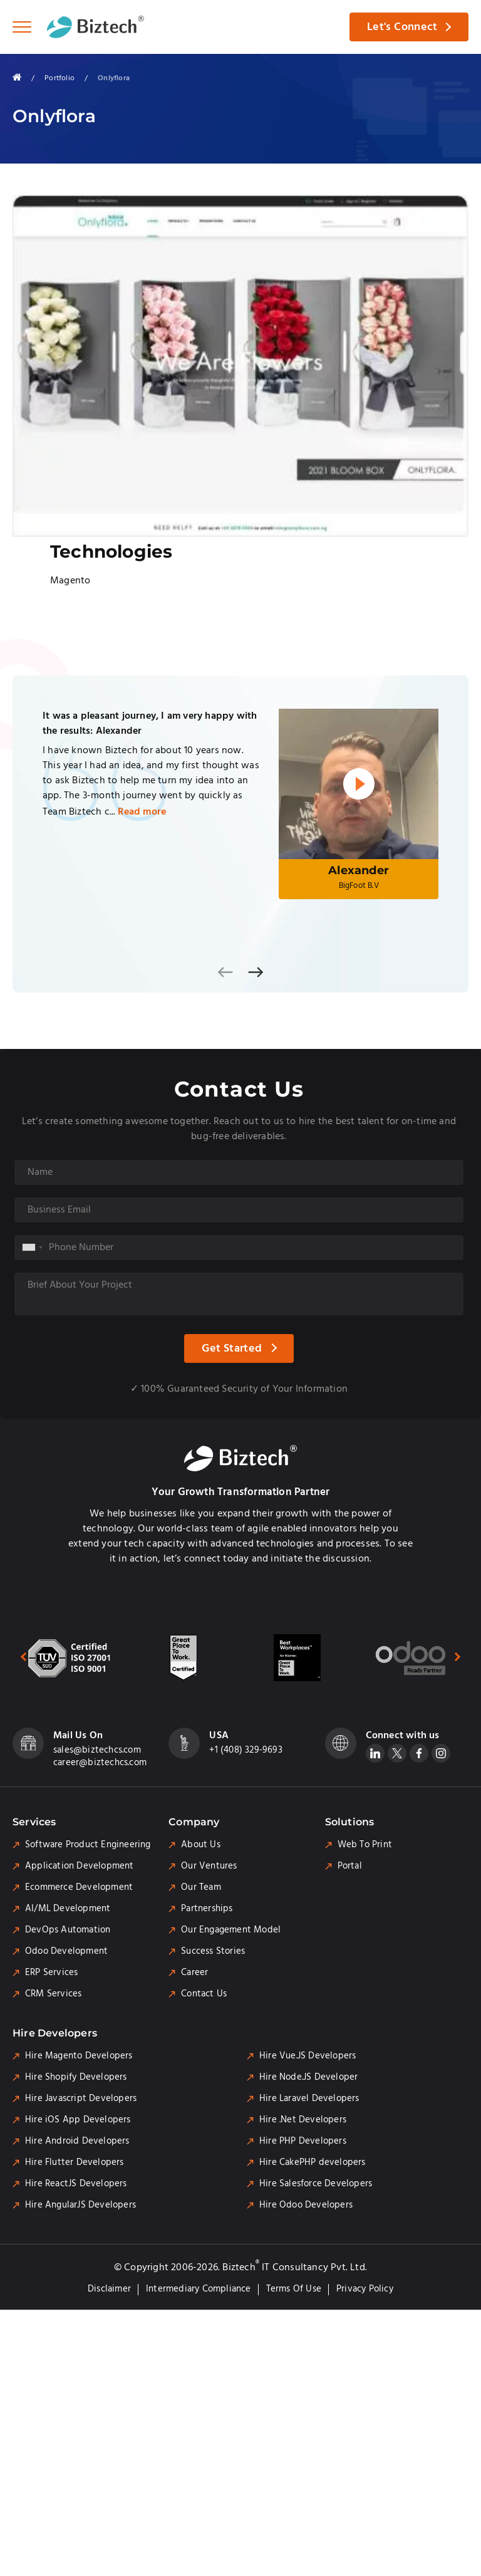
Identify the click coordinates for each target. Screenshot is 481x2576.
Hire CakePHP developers (312, 2162)
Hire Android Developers (77, 2141)
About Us (200, 1845)
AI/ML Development (67, 1909)
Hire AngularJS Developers (80, 2205)
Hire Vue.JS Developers (307, 2056)
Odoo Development (66, 1951)
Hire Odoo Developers (306, 2205)
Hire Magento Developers (79, 2056)
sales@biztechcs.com (97, 1750)
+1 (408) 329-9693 (245, 1750)
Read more (142, 812)
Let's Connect (402, 27)
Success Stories (213, 1951)
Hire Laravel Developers (309, 2098)
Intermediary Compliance (198, 2289)
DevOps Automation (67, 1930)
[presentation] (225, 972)
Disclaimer (109, 2289)
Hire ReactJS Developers (76, 2184)
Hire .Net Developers (302, 2120)
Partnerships (206, 1909)
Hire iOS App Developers (78, 2120)
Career (194, 1972)
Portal (350, 1866)
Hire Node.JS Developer (308, 2077)
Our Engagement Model (231, 1930)
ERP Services (51, 1972)
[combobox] (32, 1247)
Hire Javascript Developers (81, 2098)
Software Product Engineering (88, 1845)
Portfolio (59, 78)
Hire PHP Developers (302, 2141)
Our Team (201, 1887)
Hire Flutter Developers (74, 2162)
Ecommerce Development (79, 1887)
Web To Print (365, 1845)
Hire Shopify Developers (76, 2077)
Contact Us (204, 1994)
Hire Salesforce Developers (315, 2184)
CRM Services (53, 1994)
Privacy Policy (364, 2289)
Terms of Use (293, 2289)
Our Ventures (209, 1866)
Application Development (79, 1866)
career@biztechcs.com (100, 1762)
